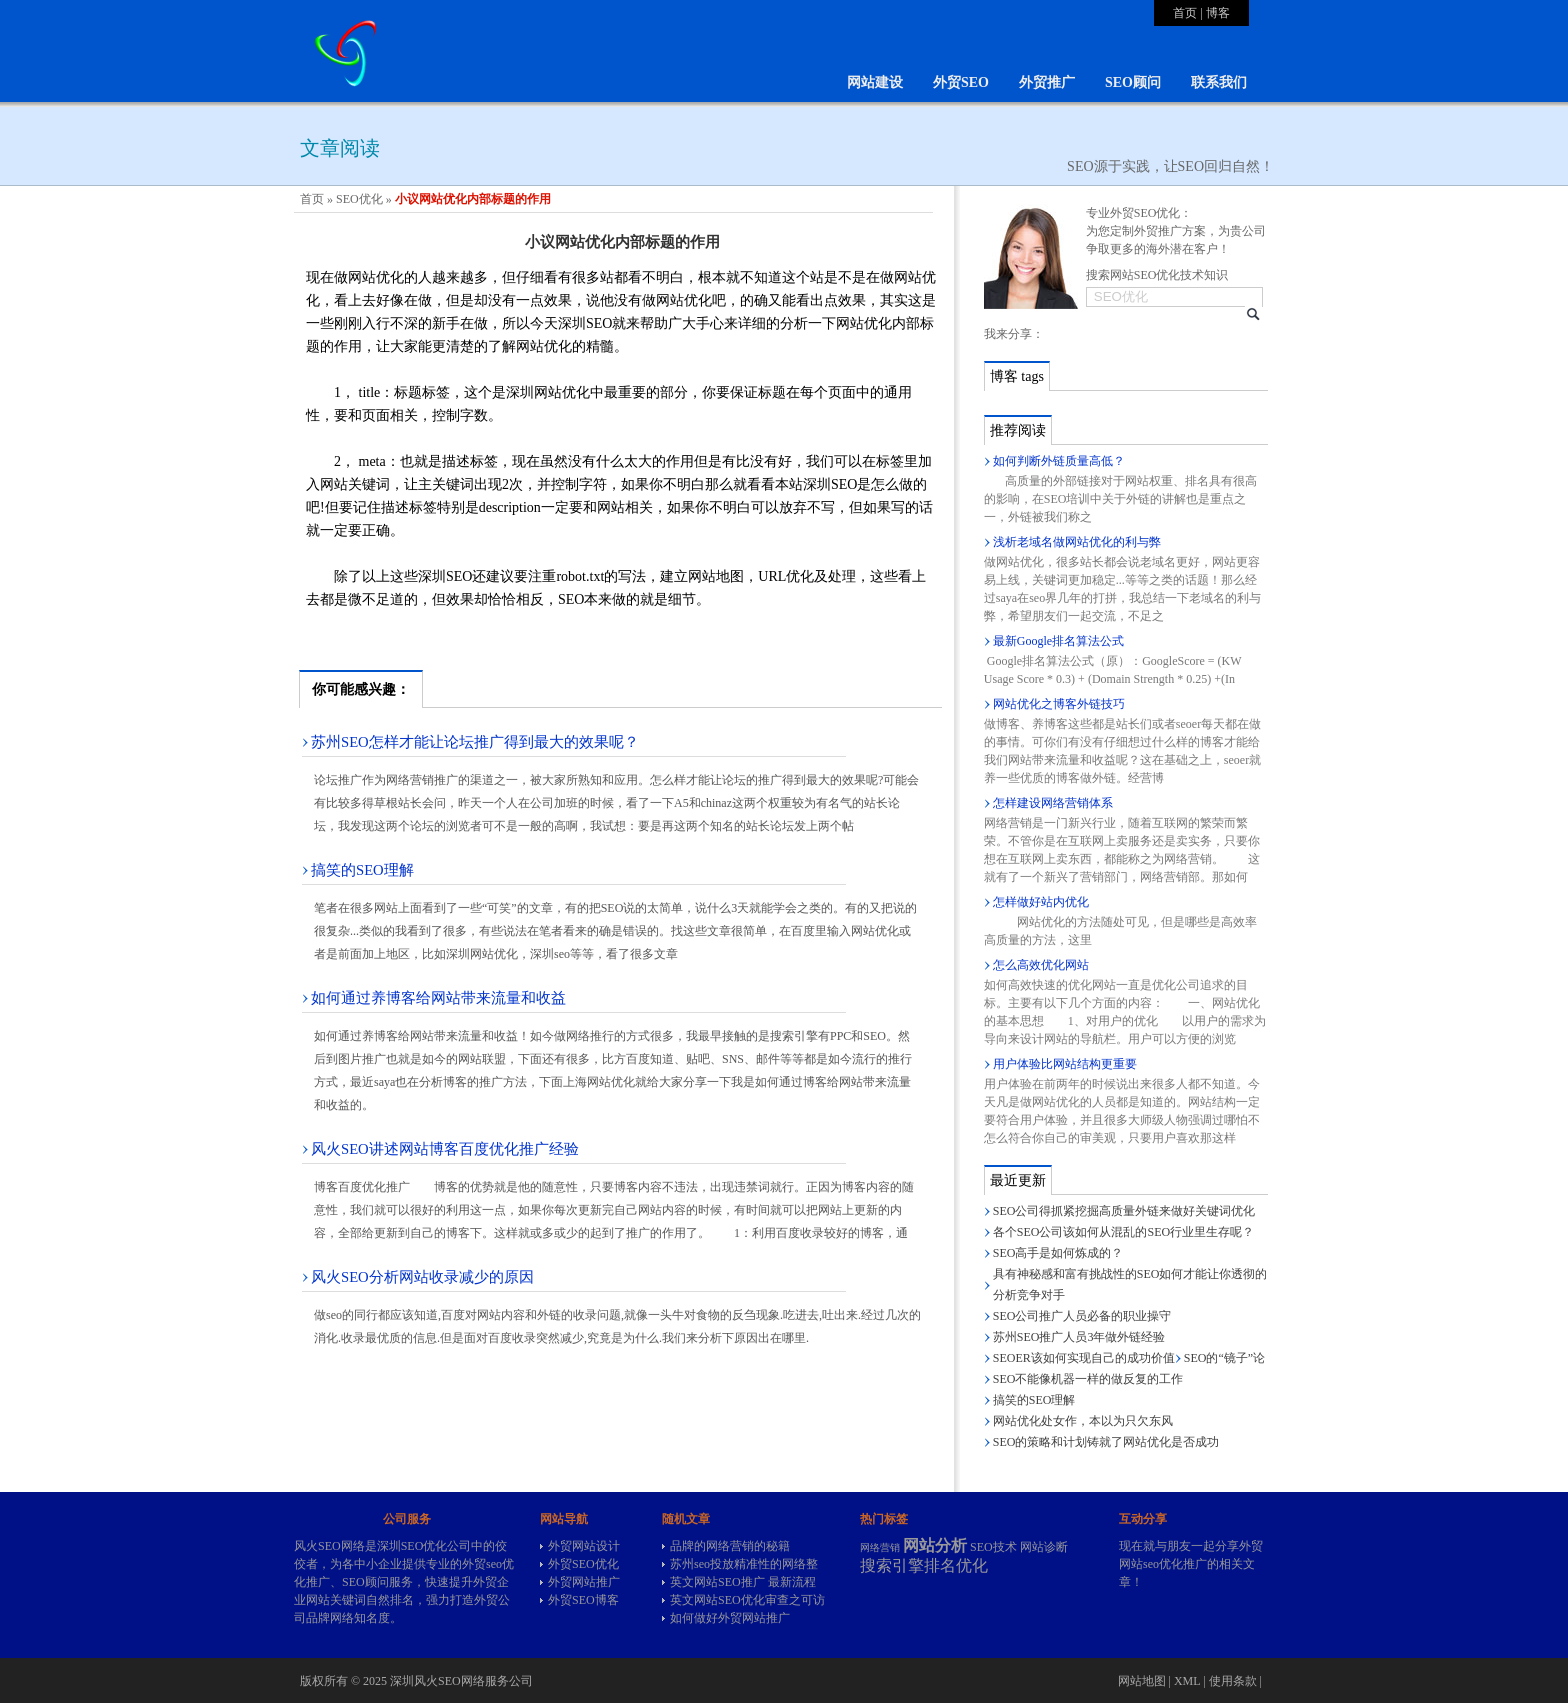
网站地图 (1142, 1681)
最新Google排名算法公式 (1058, 641)
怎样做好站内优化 (1041, 902)
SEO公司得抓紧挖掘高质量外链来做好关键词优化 (1124, 1211)
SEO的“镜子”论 (1224, 1358)
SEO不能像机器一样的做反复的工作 (1088, 1379)
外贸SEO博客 (583, 1600)
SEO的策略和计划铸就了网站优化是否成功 (1106, 1442)
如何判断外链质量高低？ (1059, 461)
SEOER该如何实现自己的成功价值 (1084, 1358)
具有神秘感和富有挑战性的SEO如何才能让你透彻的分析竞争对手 (1130, 1284)
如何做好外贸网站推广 (730, 1618)
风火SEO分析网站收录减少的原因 (422, 1277)
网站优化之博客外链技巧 (1059, 704)
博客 (1218, 13)
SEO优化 (359, 199)
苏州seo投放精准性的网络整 (744, 1564)
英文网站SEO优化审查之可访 (747, 1600)
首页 (1185, 13)
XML (1187, 1681)
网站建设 (875, 82)
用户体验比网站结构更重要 (1065, 1064)
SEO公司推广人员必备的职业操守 (1082, 1316)
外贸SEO (961, 82)
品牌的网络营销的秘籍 (730, 1546)
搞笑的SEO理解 (362, 870)
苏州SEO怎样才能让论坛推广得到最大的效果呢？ (475, 742)
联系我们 (1219, 82)
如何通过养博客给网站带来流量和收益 (438, 998)
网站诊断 (1044, 1547)
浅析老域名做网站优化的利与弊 (1077, 542)
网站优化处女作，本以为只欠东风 (1083, 1421)
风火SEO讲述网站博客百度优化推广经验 (445, 1149)
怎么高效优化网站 (1041, 965)
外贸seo (482, 1564)
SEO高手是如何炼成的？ (1058, 1253)
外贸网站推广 (584, 1582)
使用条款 (1233, 1681)
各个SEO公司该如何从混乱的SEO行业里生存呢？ (1123, 1232)
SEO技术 (993, 1547)
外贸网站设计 (584, 1546)
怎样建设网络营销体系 (1053, 803)
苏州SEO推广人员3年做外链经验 (1079, 1337)
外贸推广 (1047, 82)
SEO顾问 (1133, 82)
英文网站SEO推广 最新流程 (743, 1582)
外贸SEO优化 (583, 1564)
